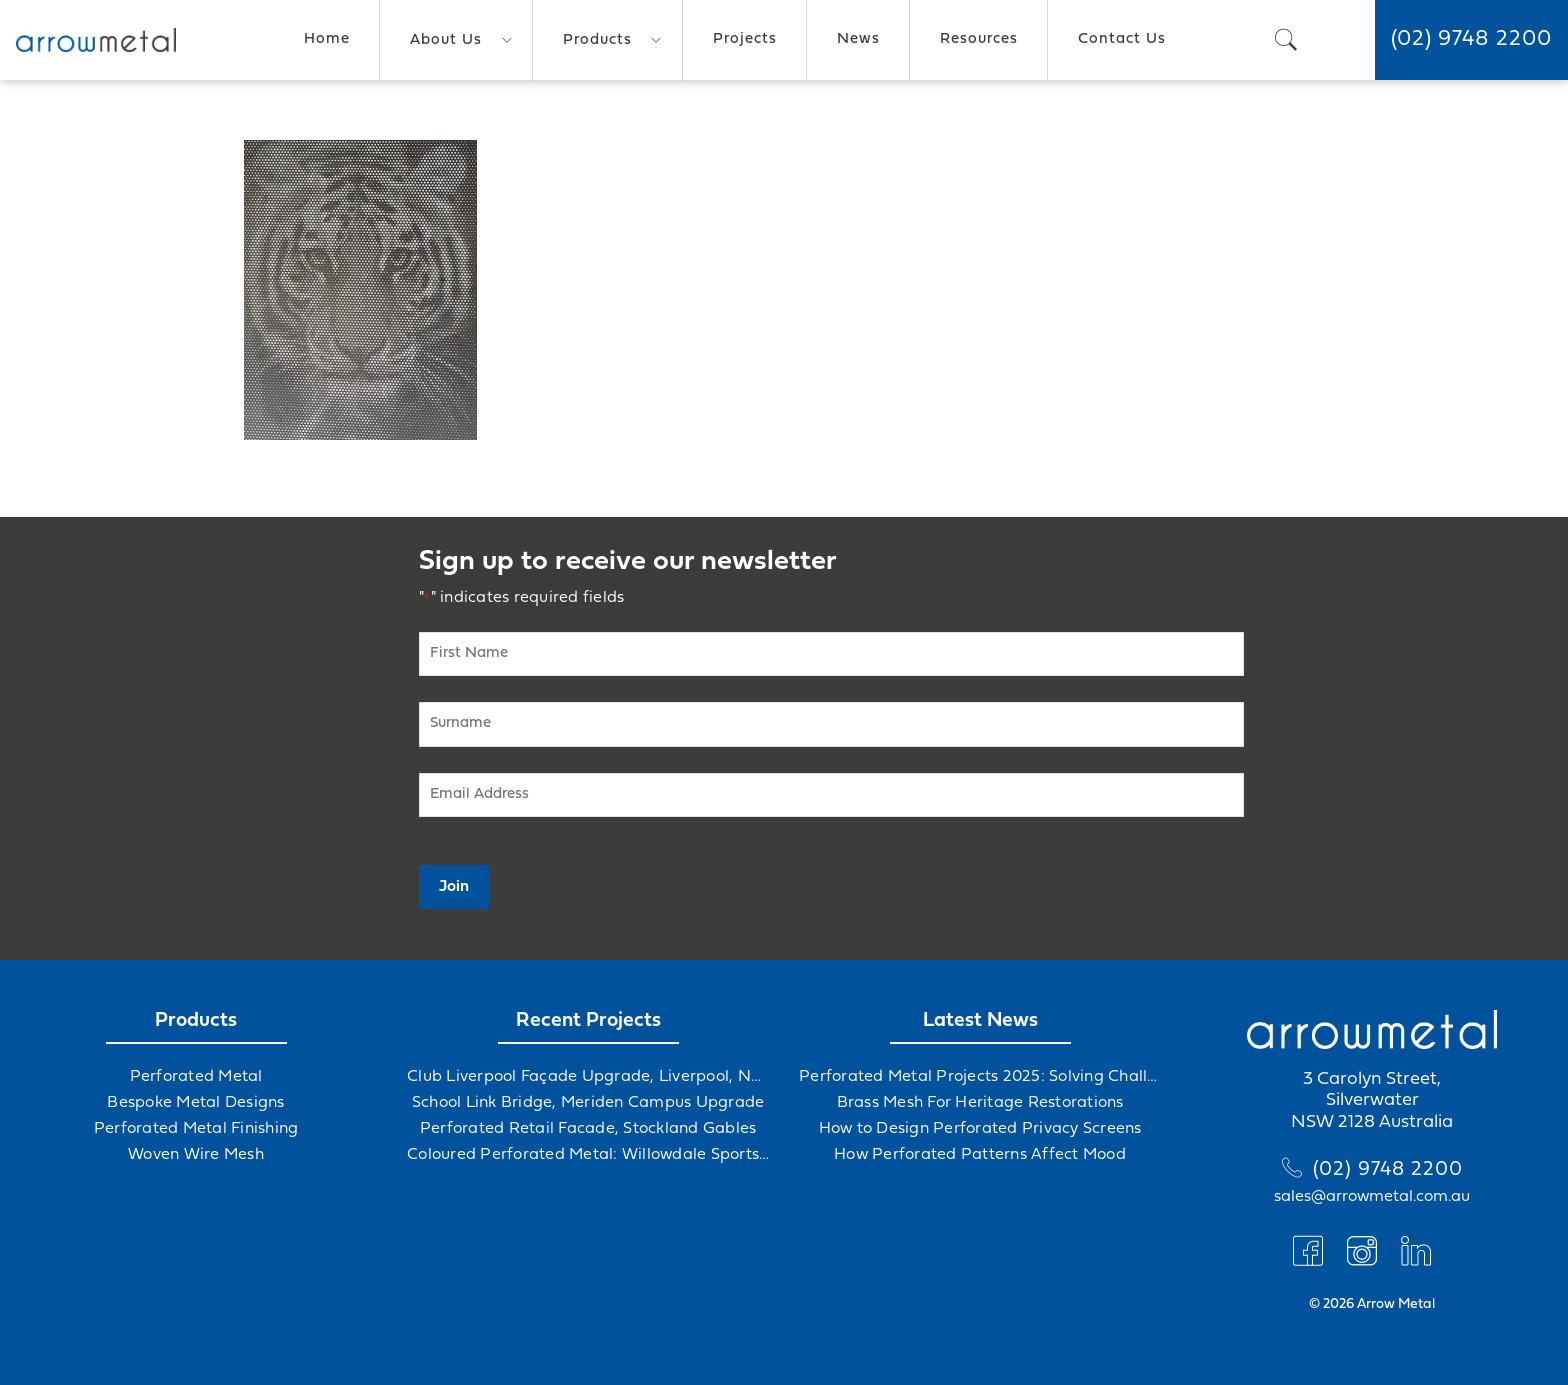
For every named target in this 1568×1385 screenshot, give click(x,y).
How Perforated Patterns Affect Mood (980, 1155)
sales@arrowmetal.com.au (1372, 1197)
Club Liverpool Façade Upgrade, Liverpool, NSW (588, 1077)
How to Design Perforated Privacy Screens (980, 1129)
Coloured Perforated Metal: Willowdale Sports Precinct (588, 1155)
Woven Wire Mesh (196, 1155)
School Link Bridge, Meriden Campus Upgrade (588, 1103)
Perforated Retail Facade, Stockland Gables (588, 1129)
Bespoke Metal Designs (195, 1103)
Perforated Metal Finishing (196, 1129)
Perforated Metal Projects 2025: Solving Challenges (980, 1077)
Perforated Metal (196, 1077)
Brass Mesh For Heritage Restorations (980, 1103)
